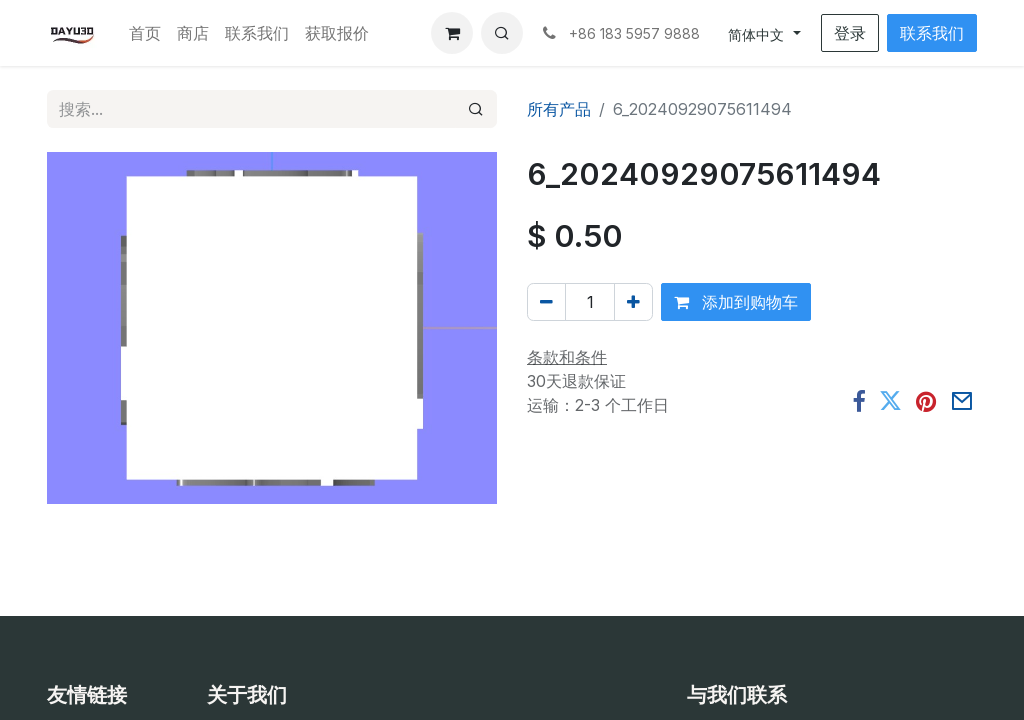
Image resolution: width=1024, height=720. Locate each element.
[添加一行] (633, 302)
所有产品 (559, 109)
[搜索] (476, 109)
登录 (850, 33)
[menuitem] (145, 33)
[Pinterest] (926, 401)
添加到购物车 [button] (736, 302)
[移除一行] (546, 302)
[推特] (890, 401)
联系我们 (932, 33)
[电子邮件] (961, 401)
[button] (502, 33)
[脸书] (858, 401)
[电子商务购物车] (452, 33)
